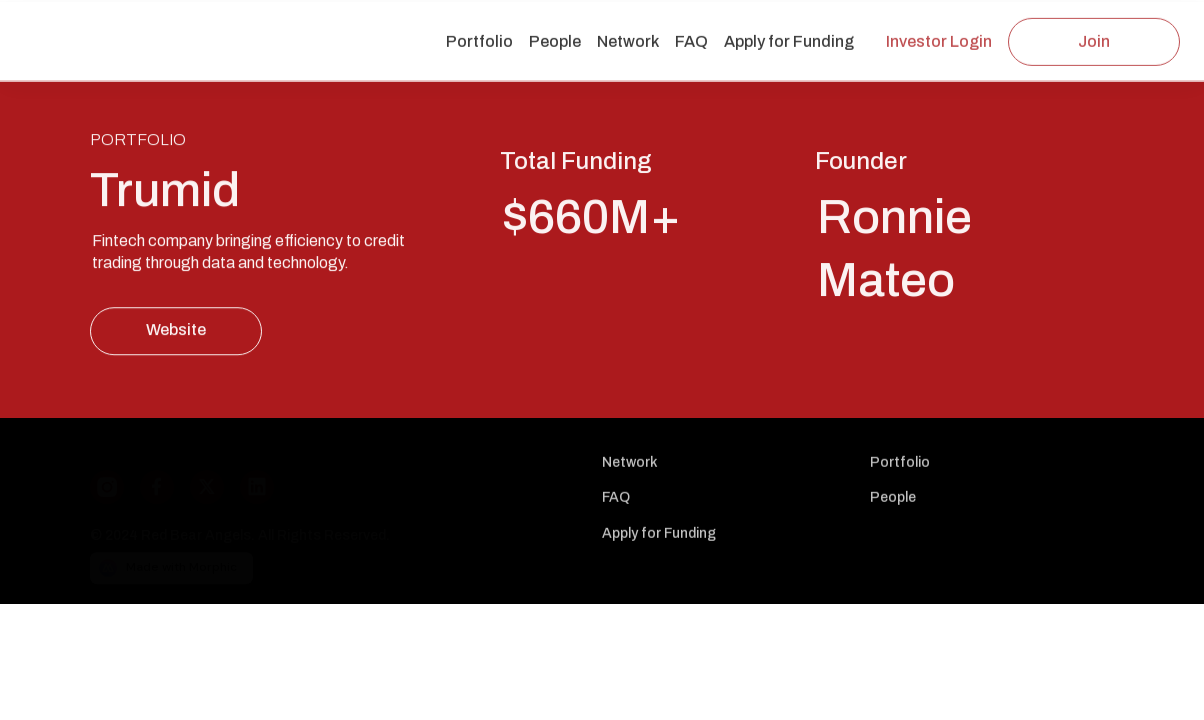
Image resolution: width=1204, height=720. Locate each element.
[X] (215, 477)
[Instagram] (115, 477)
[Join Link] (1094, 42)
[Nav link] (479, 43)
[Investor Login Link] (939, 42)
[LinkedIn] (265, 477)
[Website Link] (176, 331)
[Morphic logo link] (334, 561)
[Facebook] (165, 477)
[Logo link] (128, 27)
